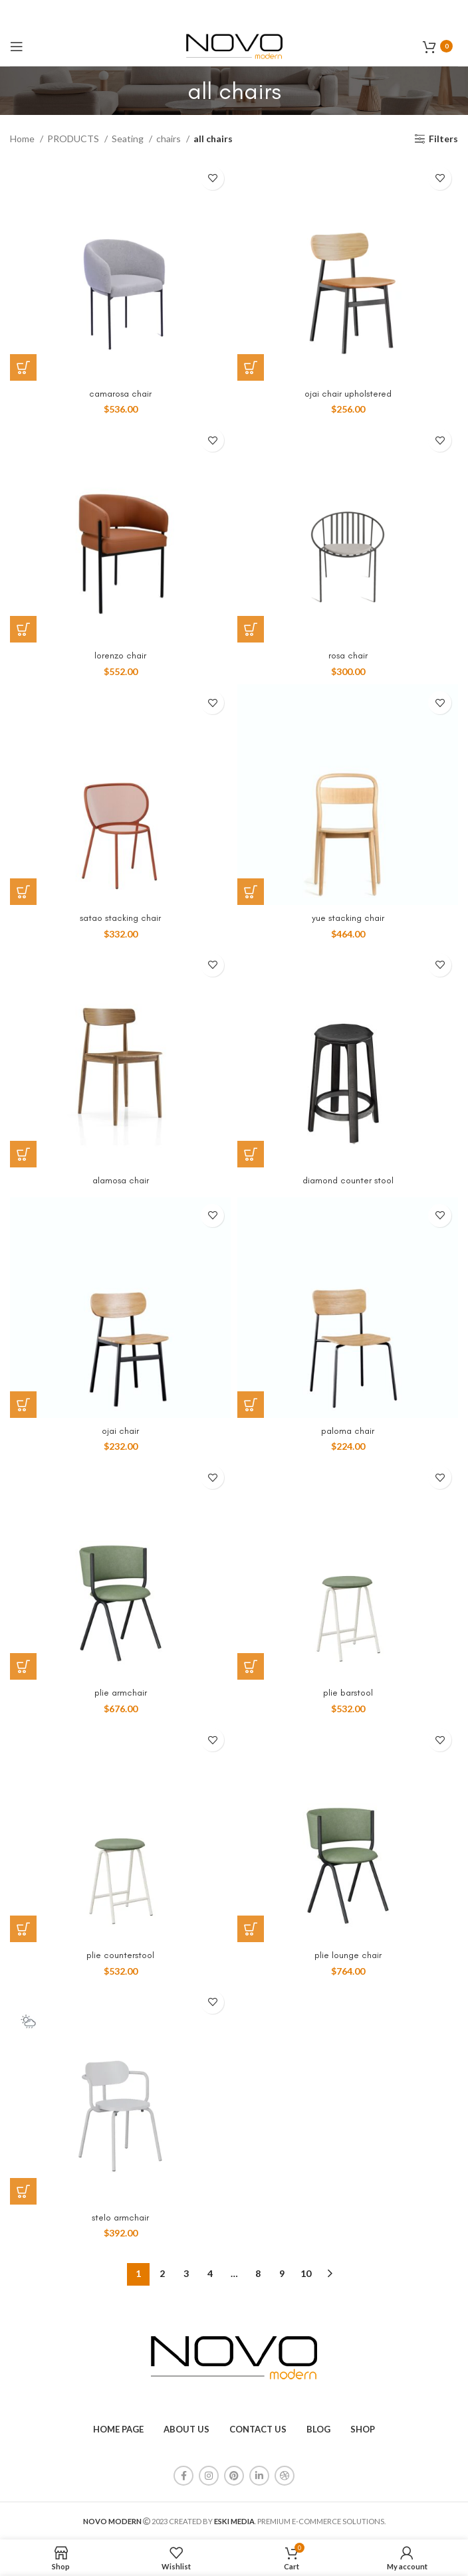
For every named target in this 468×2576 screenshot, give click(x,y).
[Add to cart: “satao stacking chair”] (23, 891)
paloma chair (347, 1431)
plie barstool (347, 1692)
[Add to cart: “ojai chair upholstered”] (250, 367)
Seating (129, 138)
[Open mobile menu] (16, 46)
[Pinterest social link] (234, 2476)
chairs (169, 138)
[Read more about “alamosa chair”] (23, 1154)
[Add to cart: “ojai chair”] (23, 1404)
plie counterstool (120, 1955)
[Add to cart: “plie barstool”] (250, 1666)
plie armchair (120, 1692)
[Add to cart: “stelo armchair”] (23, 2191)
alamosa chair (120, 1180)
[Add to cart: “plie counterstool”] (23, 1929)
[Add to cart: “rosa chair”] (250, 629)
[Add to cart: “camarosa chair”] (23, 367)
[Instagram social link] (209, 2476)
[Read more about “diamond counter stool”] (250, 1154)
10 (305, 2273)
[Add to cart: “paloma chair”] (250, 1404)
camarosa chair (120, 393)
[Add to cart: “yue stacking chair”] (250, 891)
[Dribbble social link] (284, 2476)
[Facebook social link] (183, 2476)
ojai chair (120, 1431)
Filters (443, 139)
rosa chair (348, 655)
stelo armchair (121, 2217)
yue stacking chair (347, 918)
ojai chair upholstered (348, 393)
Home (23, 138)
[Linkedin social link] (259, 2476)
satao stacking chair (120, 918)
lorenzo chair (120, 655)
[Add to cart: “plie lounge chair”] (250, 1929)
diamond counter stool (348, 1180)
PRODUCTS (74, 138)
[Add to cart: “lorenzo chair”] (23, 629)
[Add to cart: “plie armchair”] (23, 1666)
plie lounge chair (348, 1955)
